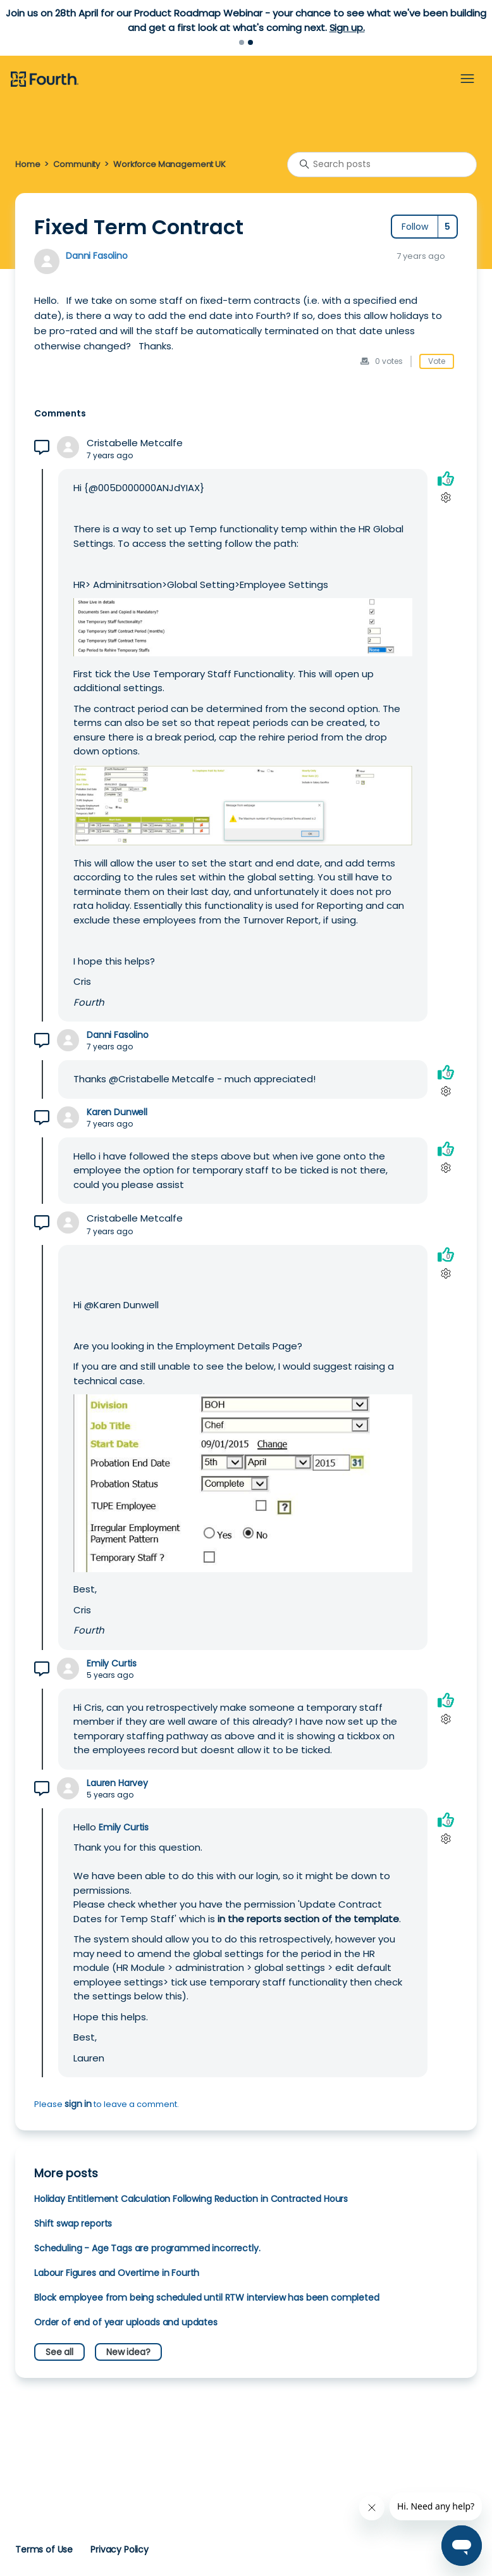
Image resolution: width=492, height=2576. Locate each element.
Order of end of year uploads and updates (126, 2322)
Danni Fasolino (97, 255)
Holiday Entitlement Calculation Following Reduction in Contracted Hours (191, 2198)
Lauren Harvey (117, 1783)
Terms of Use (44, 2549)
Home (27, 164)
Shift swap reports (73, 2223)
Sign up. (347, 27)
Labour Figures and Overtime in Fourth (116, 2273)
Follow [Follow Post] (415, 226)
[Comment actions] (445, 498)
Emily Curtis (112, 1664)
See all (59, 2352)
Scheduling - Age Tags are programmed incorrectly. (147, 2248)
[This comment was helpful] (446, 479)
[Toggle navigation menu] (467, 79)
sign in (78, 2104)
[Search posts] (382, 164)
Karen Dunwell (117, 1112)
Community (76, 164)
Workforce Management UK (169, 164)
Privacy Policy (119, 2549)
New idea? (128, 2352)
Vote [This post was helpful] (436, 361)
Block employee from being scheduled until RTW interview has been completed (206, 2297)
